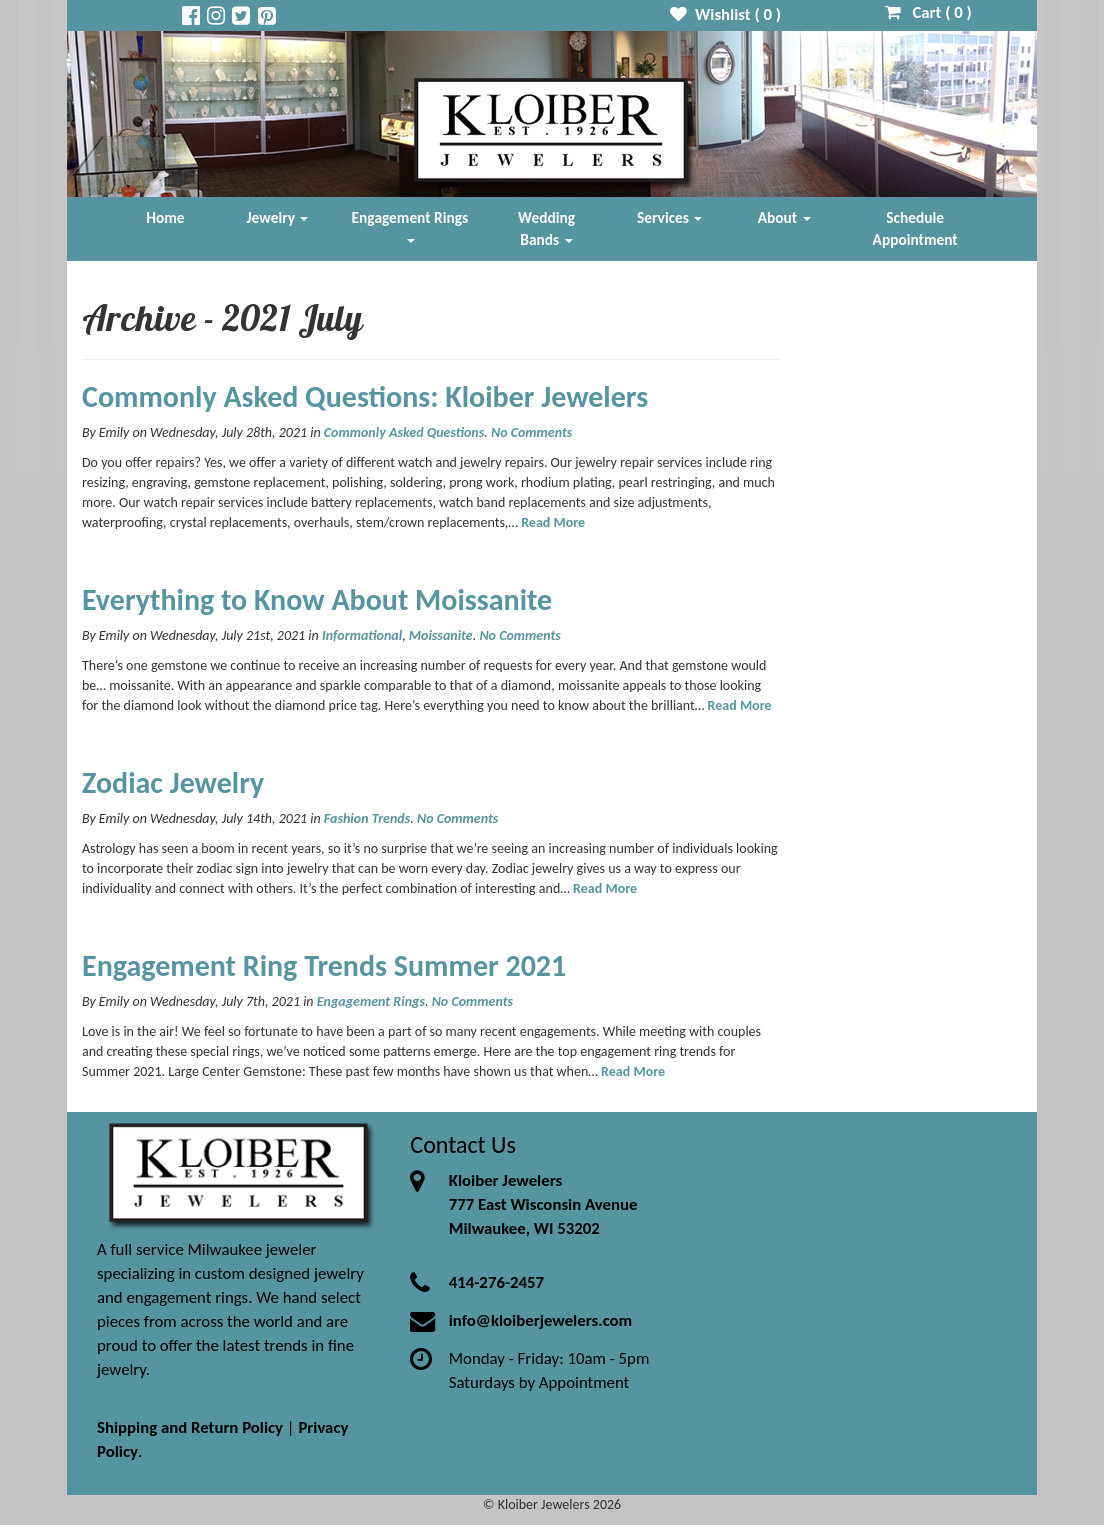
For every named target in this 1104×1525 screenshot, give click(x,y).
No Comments (531, 432)
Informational (362, 635)
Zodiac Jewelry (173, 782)
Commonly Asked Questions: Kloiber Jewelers (365, 396)
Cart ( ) (928, 12)
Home (165, 217)
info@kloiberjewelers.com (541, 1320)
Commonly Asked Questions (404, 432)
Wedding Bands (546, 228)
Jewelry (278, 217)
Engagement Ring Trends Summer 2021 (324, 965)
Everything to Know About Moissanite (317, 599)
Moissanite (441, 635)
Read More (553, 522)
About (784, 217)
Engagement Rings (410, 225)
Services (670, 217)
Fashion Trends (367, 818)
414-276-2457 (496, 1282)
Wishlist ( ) (725, 14)
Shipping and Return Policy (190, 1427)
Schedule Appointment (915, 228)
